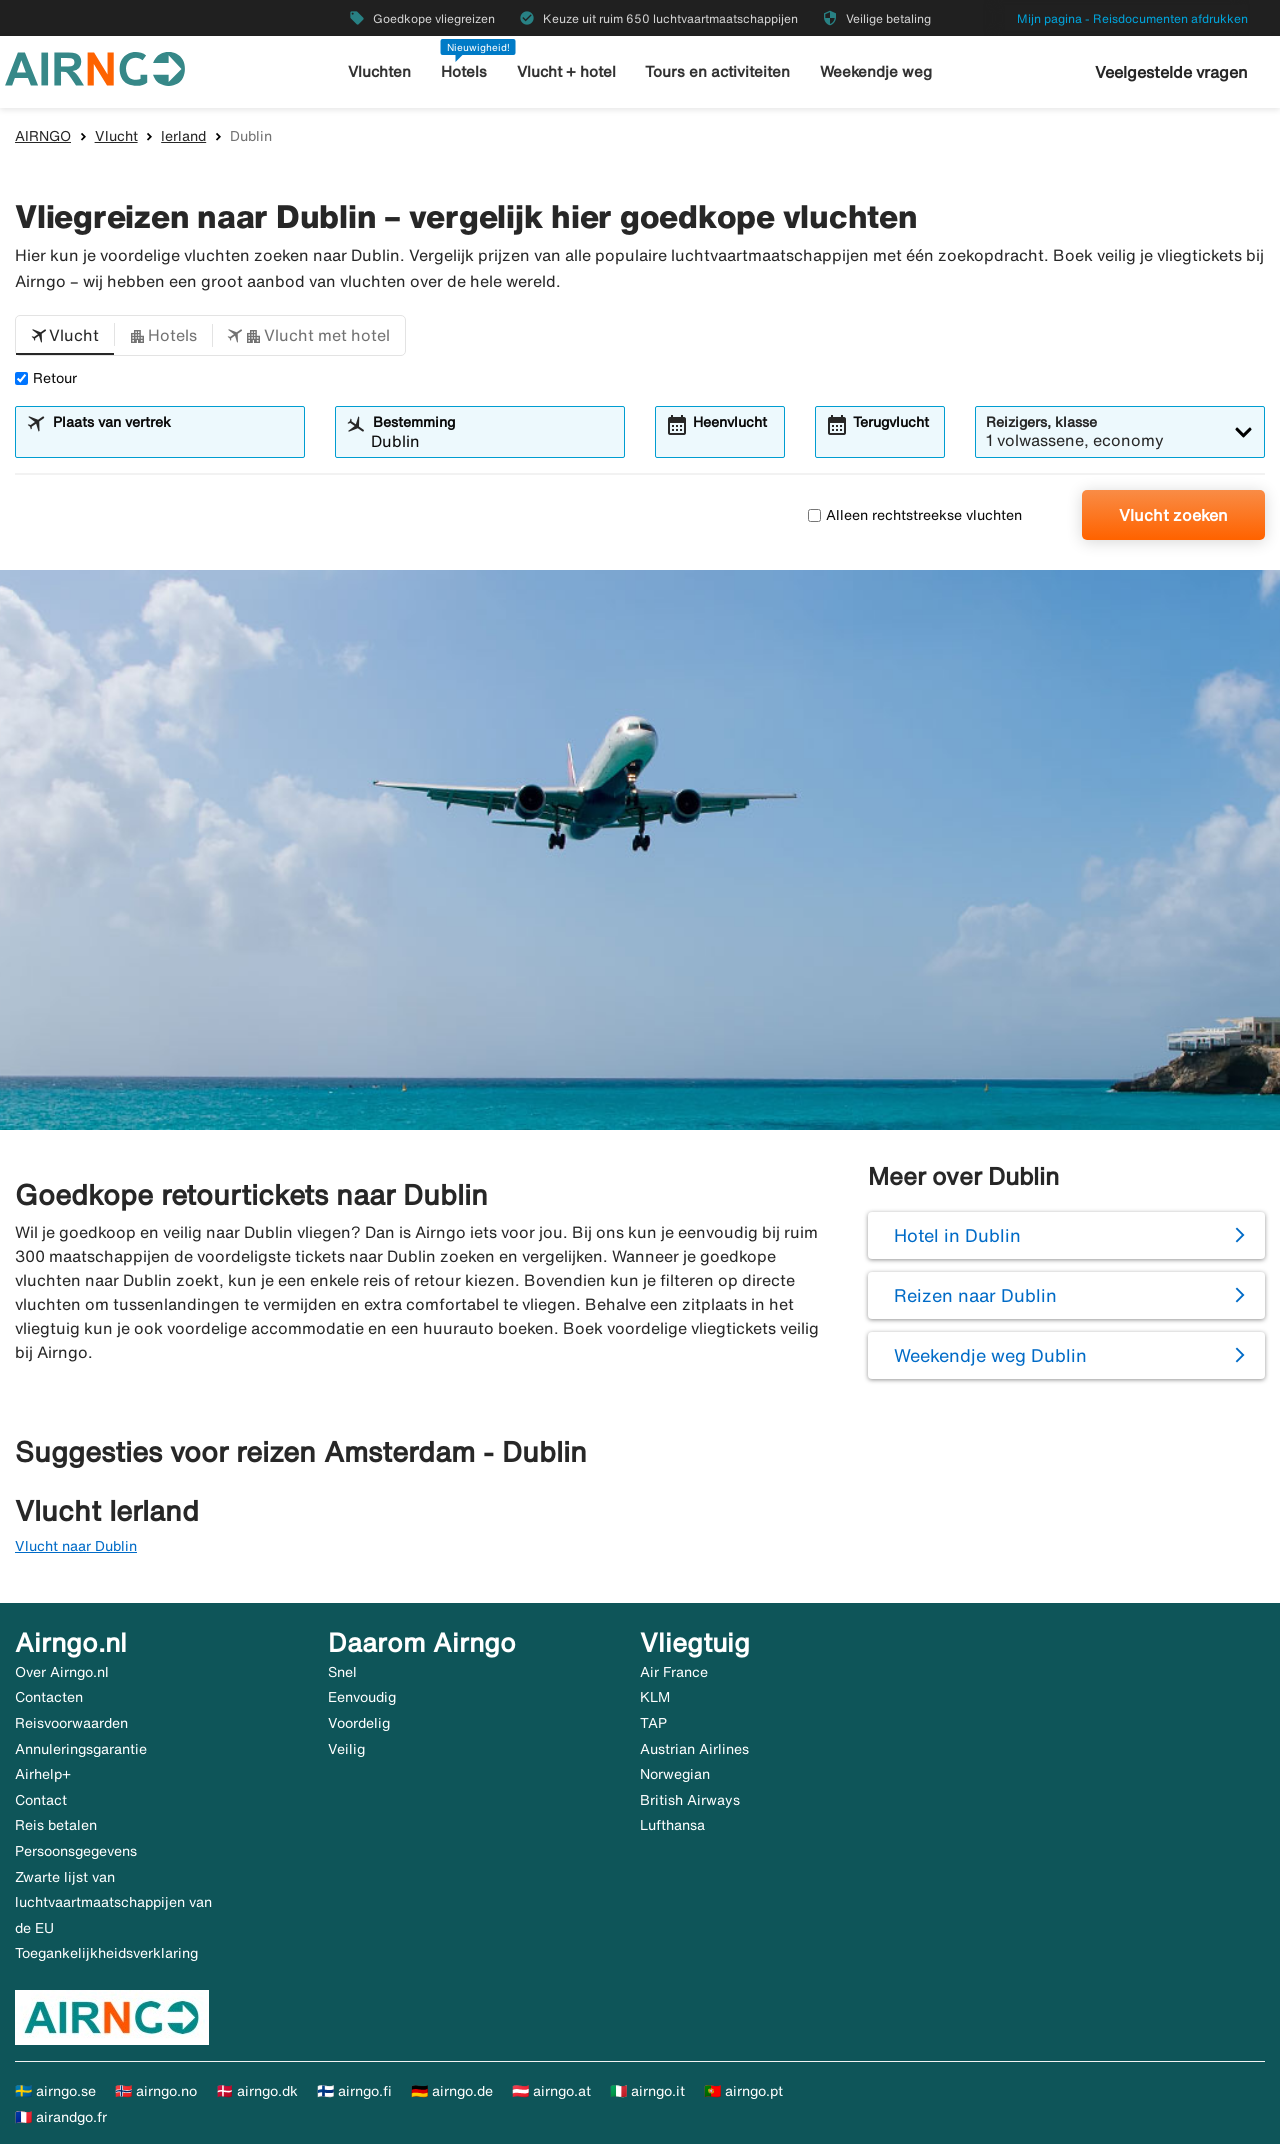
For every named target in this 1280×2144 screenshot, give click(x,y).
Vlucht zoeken (1173, 515)
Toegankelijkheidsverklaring (106, 1953)
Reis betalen (56, 1825)
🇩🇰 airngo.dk (257, 2091)
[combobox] (172, 441)
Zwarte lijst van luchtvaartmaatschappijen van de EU (113, 1902)
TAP (653, 1723)
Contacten (49, 1697)
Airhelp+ (43, 1774)
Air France (674, 1672)
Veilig (346, 1749)
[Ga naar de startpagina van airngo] (95, 67)
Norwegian (675, 1774)
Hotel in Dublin (957, 1235)
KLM (655, 1697)
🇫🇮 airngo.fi (354, 2091)
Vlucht (116, 136)
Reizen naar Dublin (975, 1295)
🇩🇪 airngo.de (452, 2091)
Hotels (464, 71)
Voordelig (359, 1723)
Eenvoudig (362, 1697)
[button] (65, 336)
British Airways (690, 1800)
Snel (342, 1672)
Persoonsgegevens (76, 1851)
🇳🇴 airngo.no (156, 2091)
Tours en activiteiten (717, 71)
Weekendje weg (876, 71)
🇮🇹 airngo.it (647, 2091)
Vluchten (379, 71)
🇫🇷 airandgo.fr (61, 2117)
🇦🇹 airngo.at (551, 2091)
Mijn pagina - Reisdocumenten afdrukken (1132, 18)
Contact (41, 1800)
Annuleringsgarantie (81, 1749)
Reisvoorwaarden (71, 1723)
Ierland (183, 136)
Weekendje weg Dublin (990, 1355)
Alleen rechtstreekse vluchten (915, 515)
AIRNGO (43, 136)
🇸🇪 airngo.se (55, 2091)
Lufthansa (672, 1825)
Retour (46, 378)
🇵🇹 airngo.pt (743, 2091)
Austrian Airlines (694, 1749)
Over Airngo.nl (62, 1672)
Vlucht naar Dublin (76, 1546)
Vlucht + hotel (566, 71)
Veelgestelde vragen (1171, 72)
